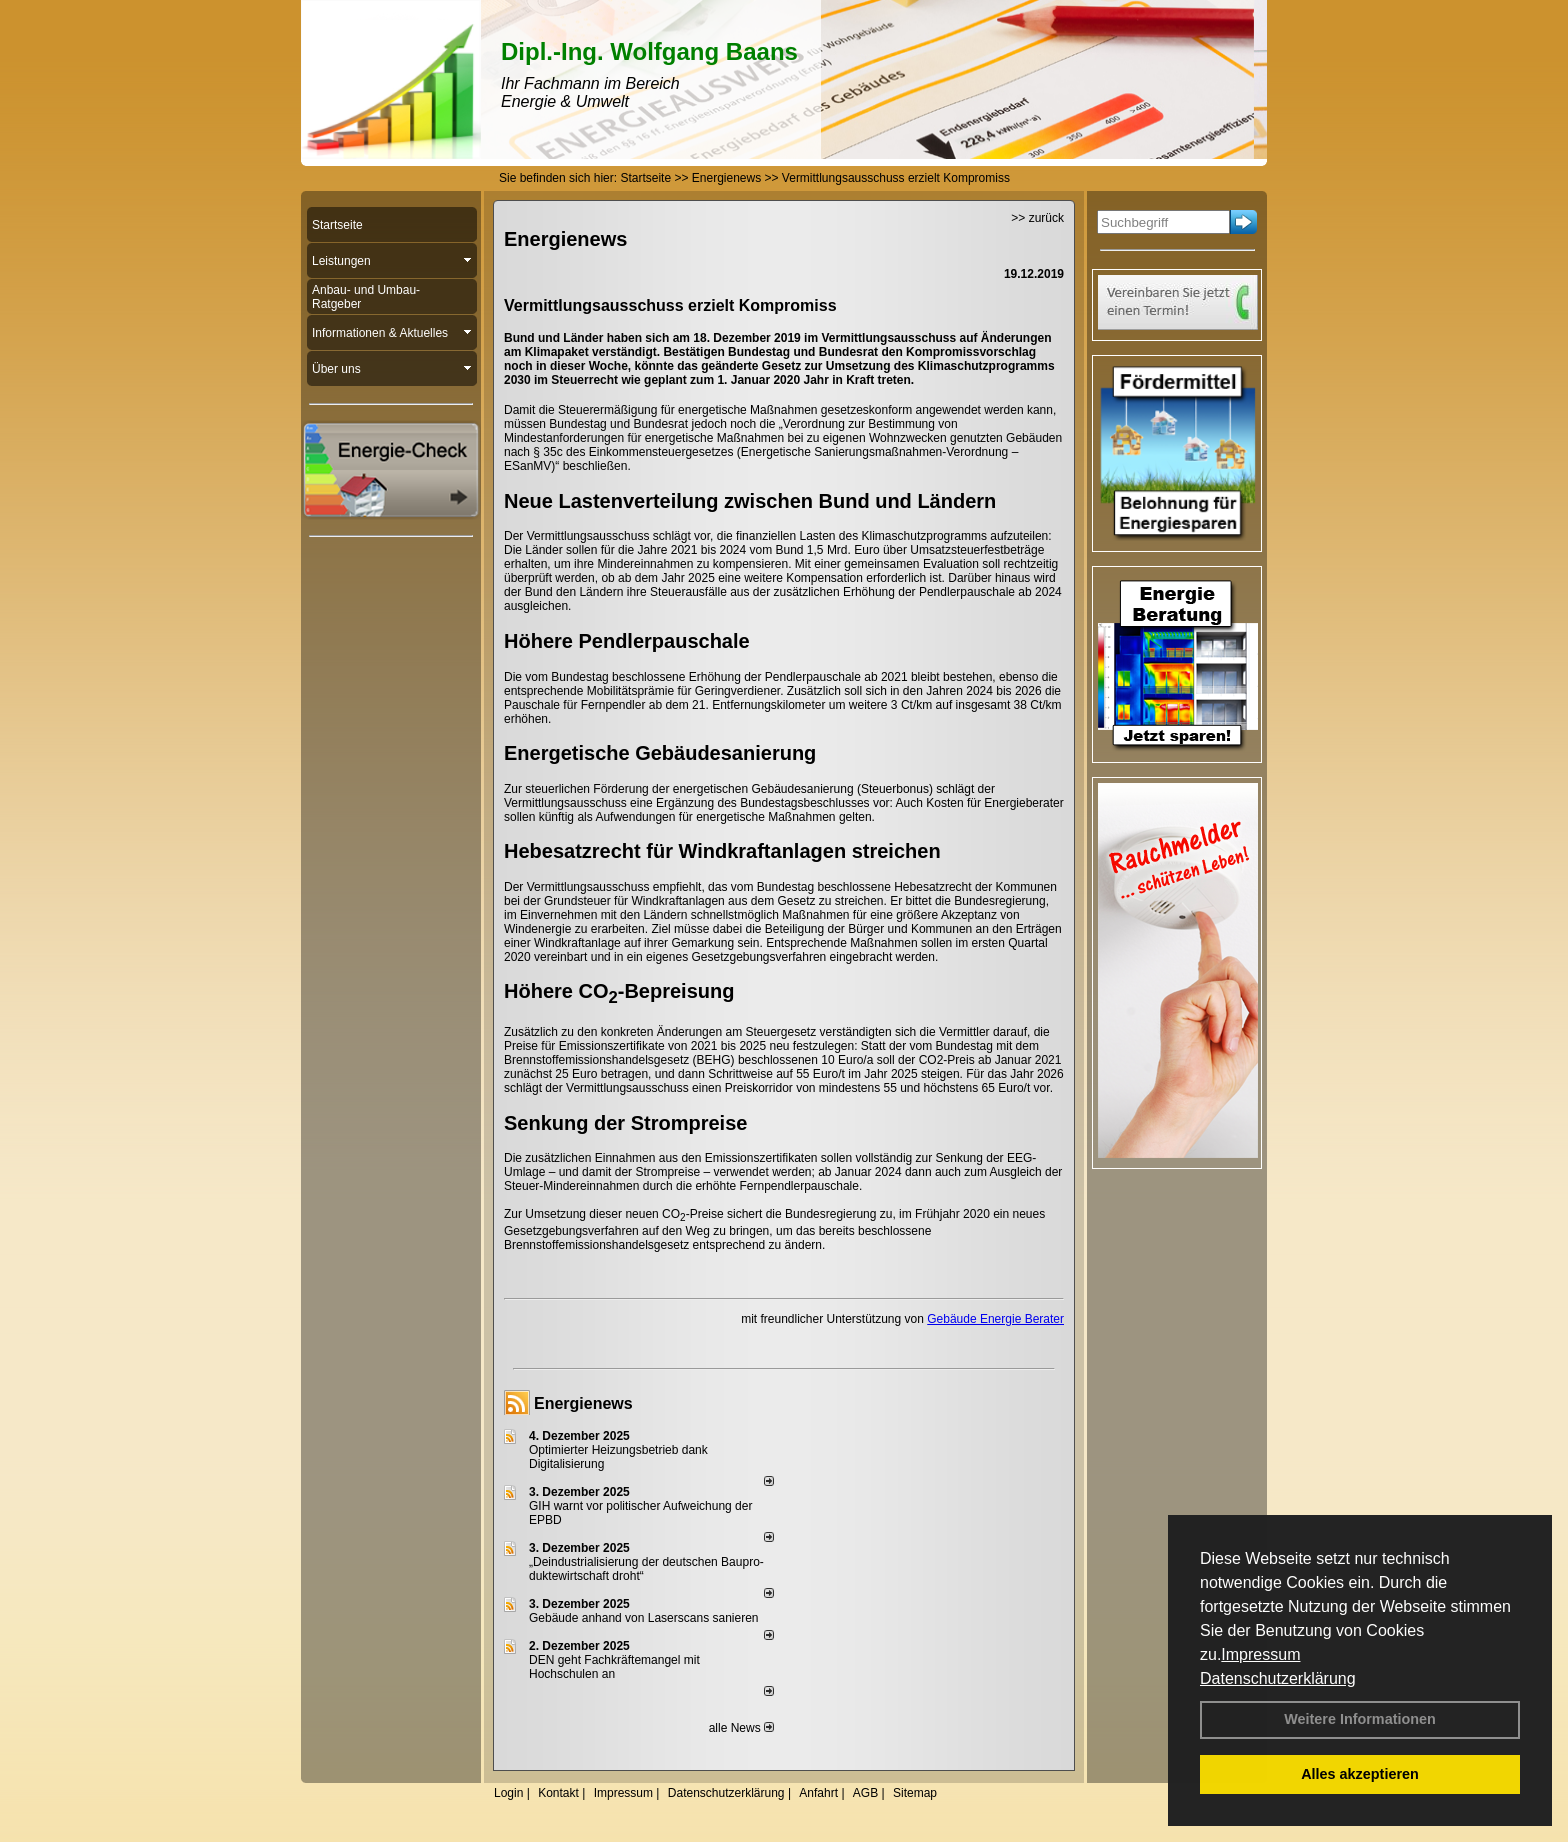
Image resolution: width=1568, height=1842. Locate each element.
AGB (865, 1793)
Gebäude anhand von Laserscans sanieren (644, 1618)
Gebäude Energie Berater (995, 1319)
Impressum (1260, 1654)
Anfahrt (818, 1793)
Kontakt (558, 1793)
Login (508, 1793)
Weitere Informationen (1360, 1719)
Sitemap (915, 1793)
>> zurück (1037, 218)
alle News (741, 1728)
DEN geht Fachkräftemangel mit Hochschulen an (614, 1667)
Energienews (583, 1403)
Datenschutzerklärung (1278, 1678)
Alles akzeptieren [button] (1360, 1774)
